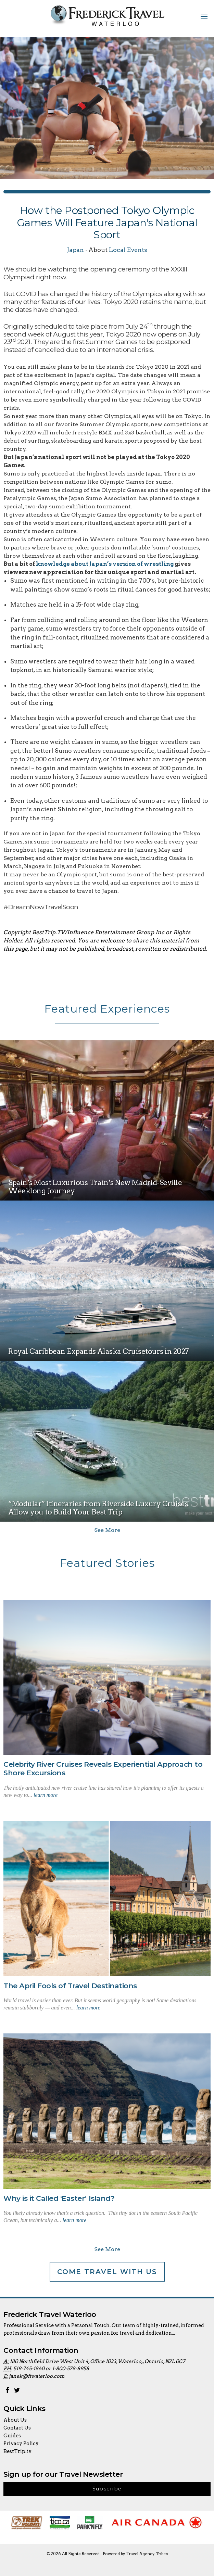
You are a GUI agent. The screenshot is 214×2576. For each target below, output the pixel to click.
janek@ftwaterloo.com (36, 2376)
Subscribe (107, 2489)
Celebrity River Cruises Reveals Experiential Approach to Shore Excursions (102, 1768)
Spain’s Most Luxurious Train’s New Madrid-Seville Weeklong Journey (95, 1186)
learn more (46, 1795)
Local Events (128, 249)
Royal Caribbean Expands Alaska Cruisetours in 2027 (98, 1351)
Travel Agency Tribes (147, 2553)
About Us (15, 2420)
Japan (75, 249)
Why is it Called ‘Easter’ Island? (58, 2198)
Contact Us (17, 2428)
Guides (12, 2436)
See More (107, 1530)
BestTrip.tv (17, 2451)
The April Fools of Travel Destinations (70, 1985)
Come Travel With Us (107, 2272)
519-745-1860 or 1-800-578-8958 (51, 2368)
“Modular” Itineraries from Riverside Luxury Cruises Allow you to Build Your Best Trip (98, 1507)
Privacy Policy (21, 2443)
